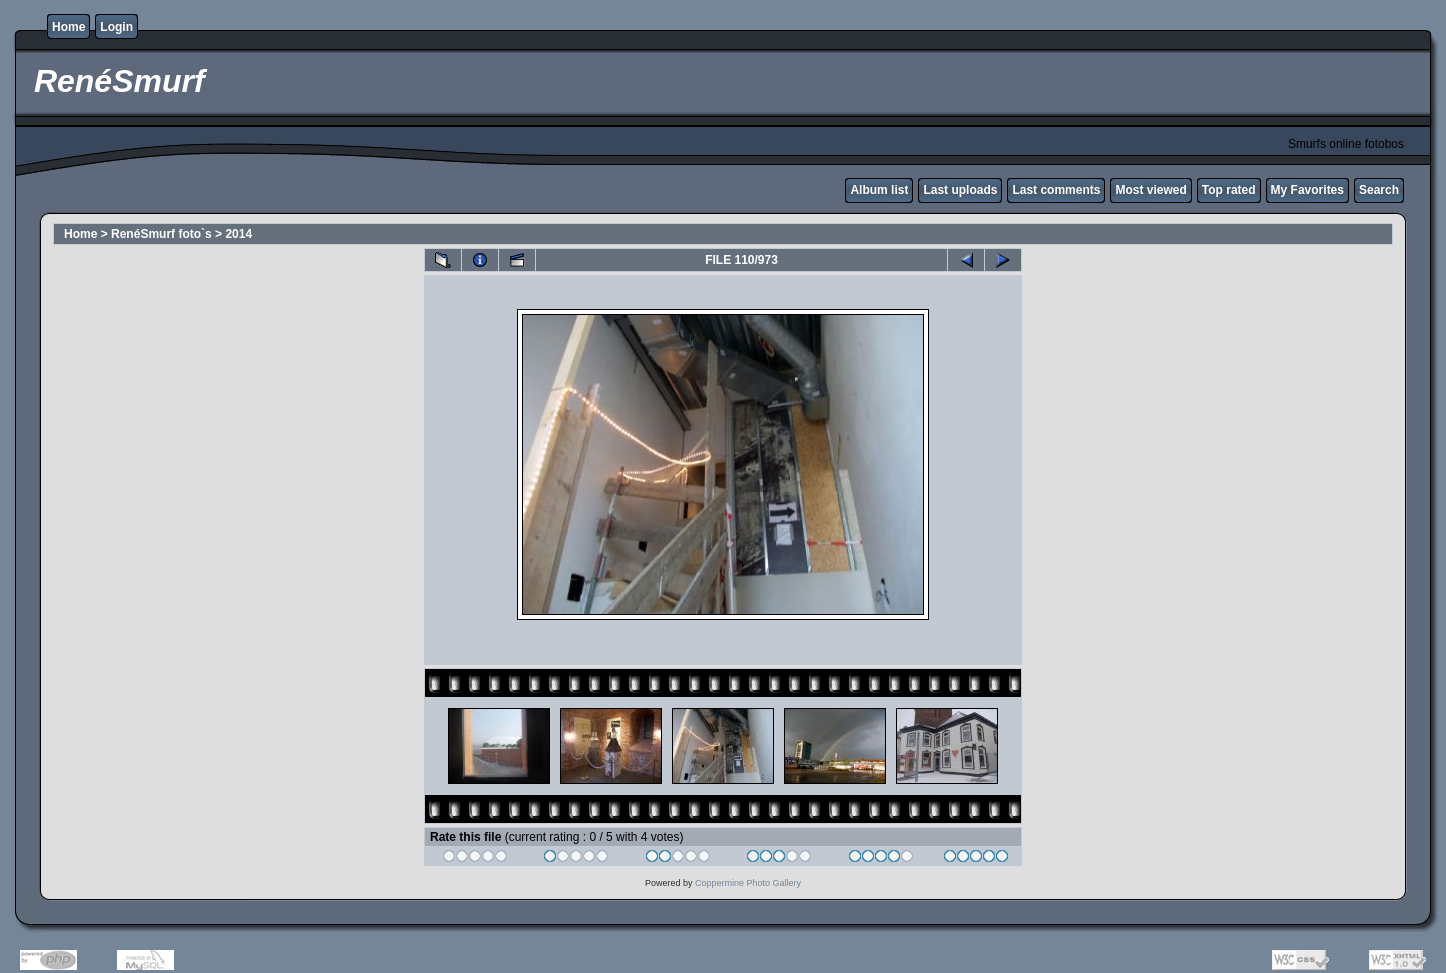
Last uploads (960, 190)
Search (1379, 190)
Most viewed (1150, 190)
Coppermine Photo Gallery (748, 883)
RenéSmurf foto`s (161, 234)
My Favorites (1307, 190)
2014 (238, 234)
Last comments (1056, 190)
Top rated (1229, 190)
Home (68, 27)
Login (116, 27)
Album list (879, 190)
